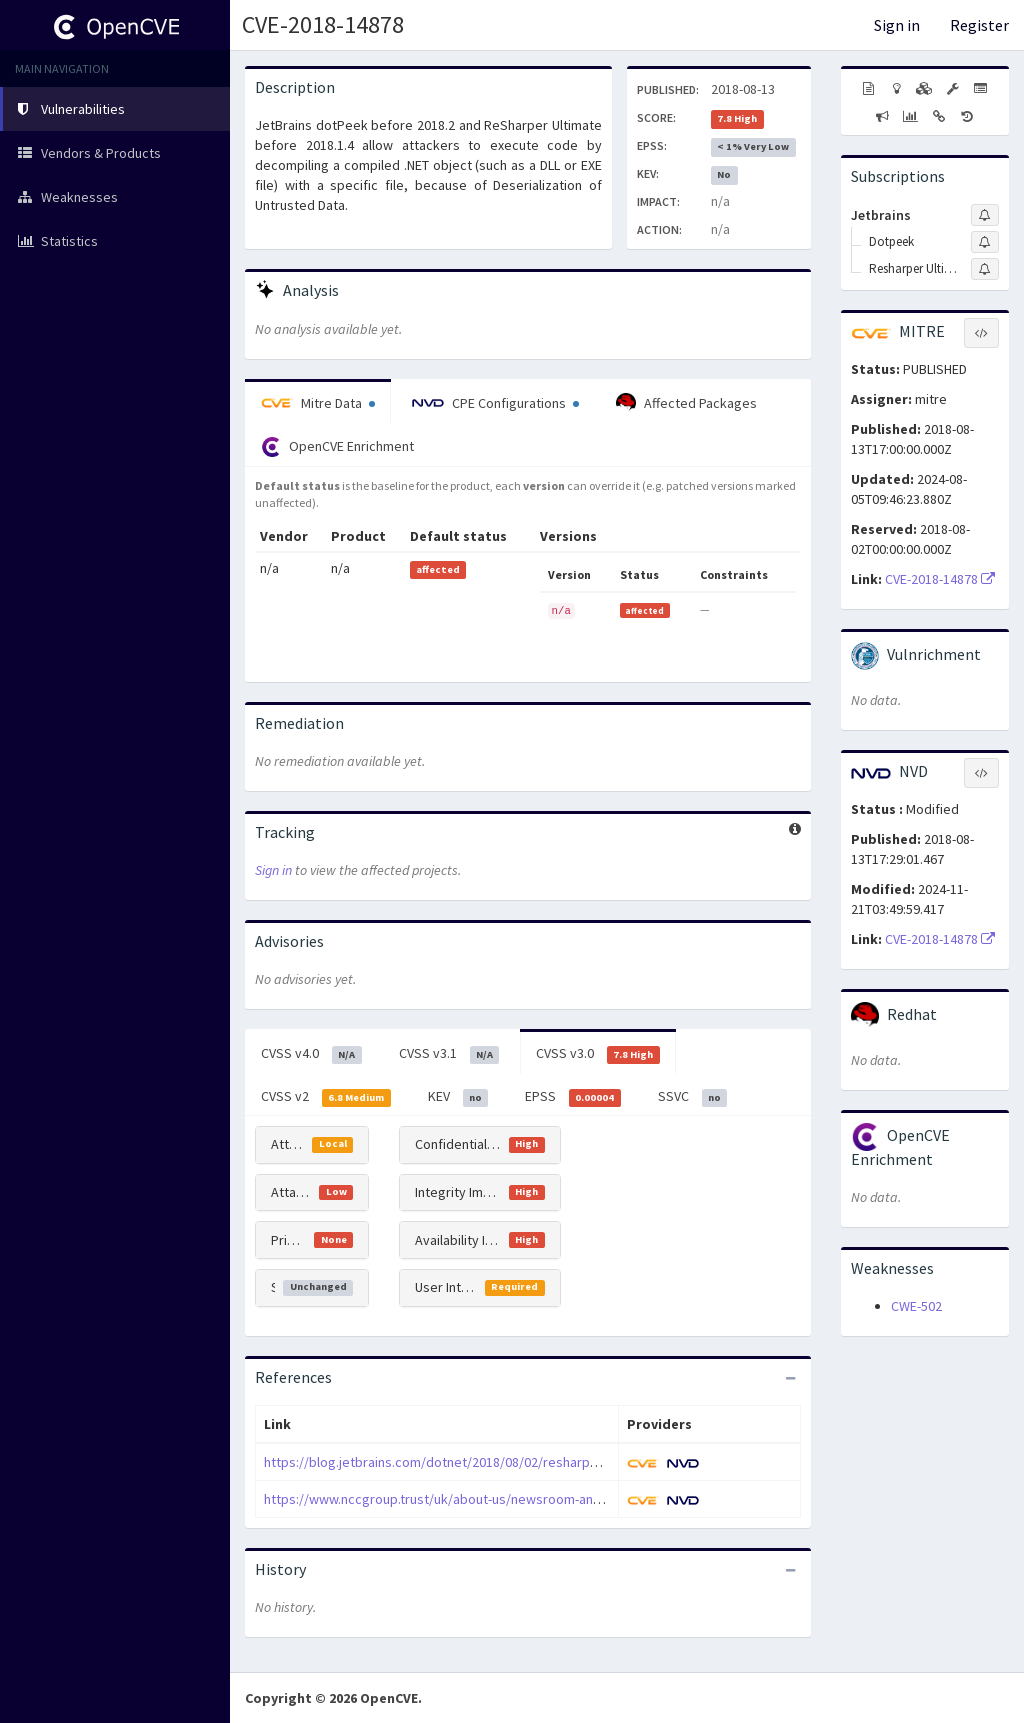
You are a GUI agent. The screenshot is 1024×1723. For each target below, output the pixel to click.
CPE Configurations (495, 403)
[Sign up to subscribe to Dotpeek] (985, 242)
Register (979, 25)
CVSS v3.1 (449, 1054)
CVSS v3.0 (598, 1054)
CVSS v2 (326, 1097)
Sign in (897, 25)
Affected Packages (686, 403)
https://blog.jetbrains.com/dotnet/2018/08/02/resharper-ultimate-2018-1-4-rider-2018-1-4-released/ (562, 1462)
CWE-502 (916, 1306)
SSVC (693, 1097)
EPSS (573, 1097)
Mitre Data (318, 403)
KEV (458, 1097)
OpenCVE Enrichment (337, 447)
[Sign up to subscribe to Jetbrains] (985, 215)
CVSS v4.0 (311, 1054)
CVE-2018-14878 (323, 24)
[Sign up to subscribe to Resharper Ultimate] (985, 269)
